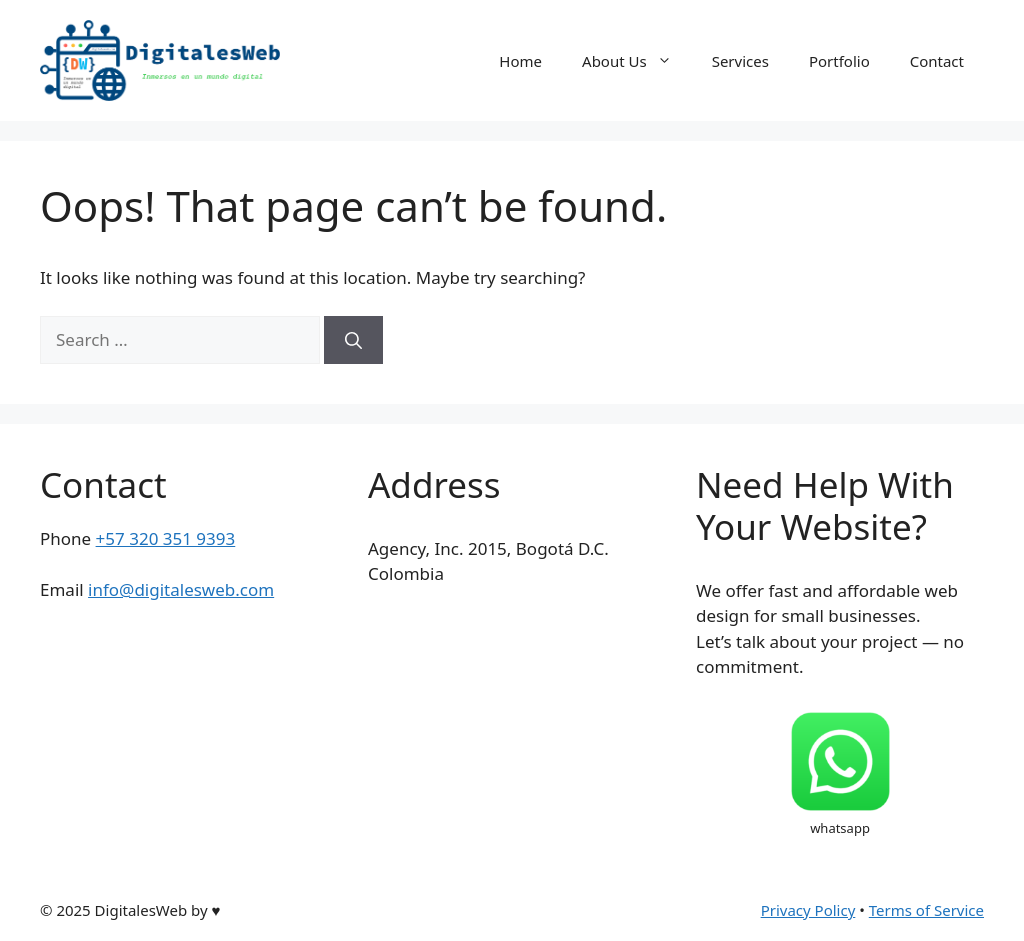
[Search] (353, 340)
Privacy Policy (808, 910)
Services (740, 61)
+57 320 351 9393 (166, 538)
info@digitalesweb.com (181, 589)
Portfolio (839, 61)
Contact (937, 61)
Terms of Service (926, 910)
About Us (637, 61)
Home (520, 61)
